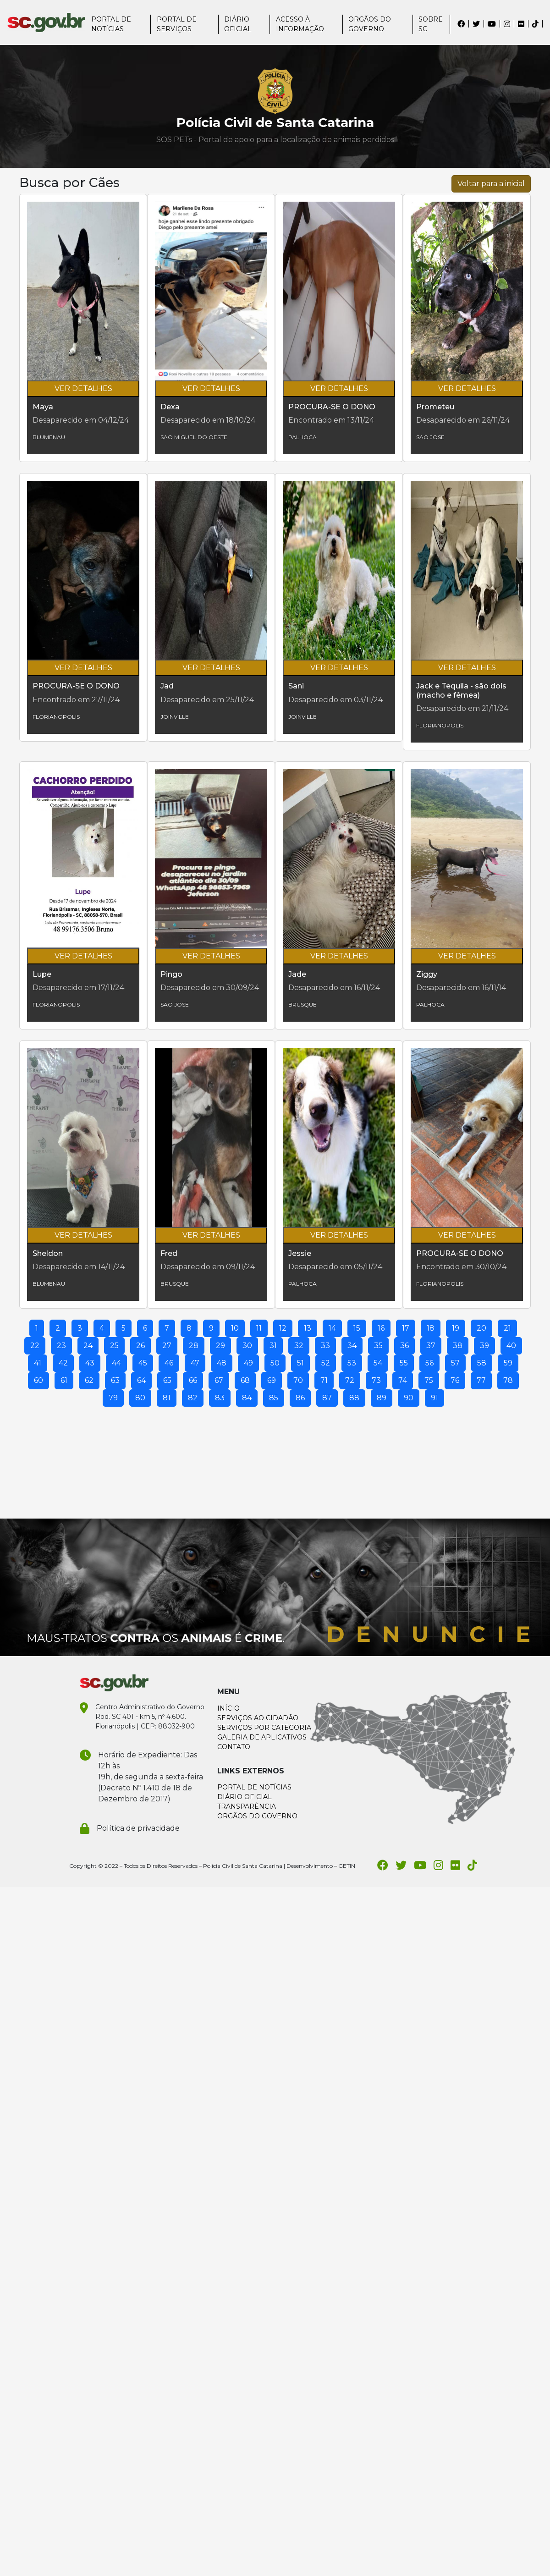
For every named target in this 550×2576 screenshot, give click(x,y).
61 (63, 1380)
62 (89, 1380)
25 (114, 1345)
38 (457, 1345)
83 (220, 1397)
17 (405, 1328)
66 (193, 1380)
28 (193, 1345)
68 (245, 1380)
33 (325, 1345)
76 (455, 1380)
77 (481, 1380)
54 (378, 1363)
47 (195, 1363)
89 (381, 1397)
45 (142, 1363)
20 (481, 1328)
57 (455, 1363)
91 (434, 1397)
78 (508, 1380)
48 (221, 1363)
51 (300, 1363)
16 (381, 1328)
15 (356, 1328)
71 (324, 1380)
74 (402, 1380)
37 (430, 1345)
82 (193, 1397)
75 (428, 1380)
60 (38, 1380)
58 (481, 1363)
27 (166, 1345)
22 (34, 1345)
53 (351, 1363)
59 (508, 1363)
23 (61, 1345)
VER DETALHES (83, 388)
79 (113, 1397)
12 (282, 1328)
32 (298, 1345)
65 (167, 1380)
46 (169, 1363)
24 (88, 1345)
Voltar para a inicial (491, 183)
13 (307, 1328)
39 (484, 1345)
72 (349, 1380)
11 (259, 1328)
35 (378, 1345)
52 (325, 1363)
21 (507, 1328)
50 (275, 1363)
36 (404, 1345)
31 (273, 1345)
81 (166, 1397)
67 (218, 1380)
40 (511, 1345)
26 (140, 1345)
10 (235, 1328)
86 (300, 1397)
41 (37, 1363)
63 (115, 1380)
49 (248, 1363)
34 (352, 1345)
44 (116, 1363)
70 (298, 1380)
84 (247, 1397)
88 (354, 1397)
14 (332, 1328)
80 (140, 1397)
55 (404, 1363)
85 (273, 1397)
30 (247, 1345)
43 (89, 1363)
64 (141, 1380)
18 (430, 1328)
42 (63, 1363)
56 (429, 1363)
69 (271, 1380)
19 (455, 1328)
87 (327, 1397)
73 (376, 1380)
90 (408, 1397)
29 (220, 1345)
